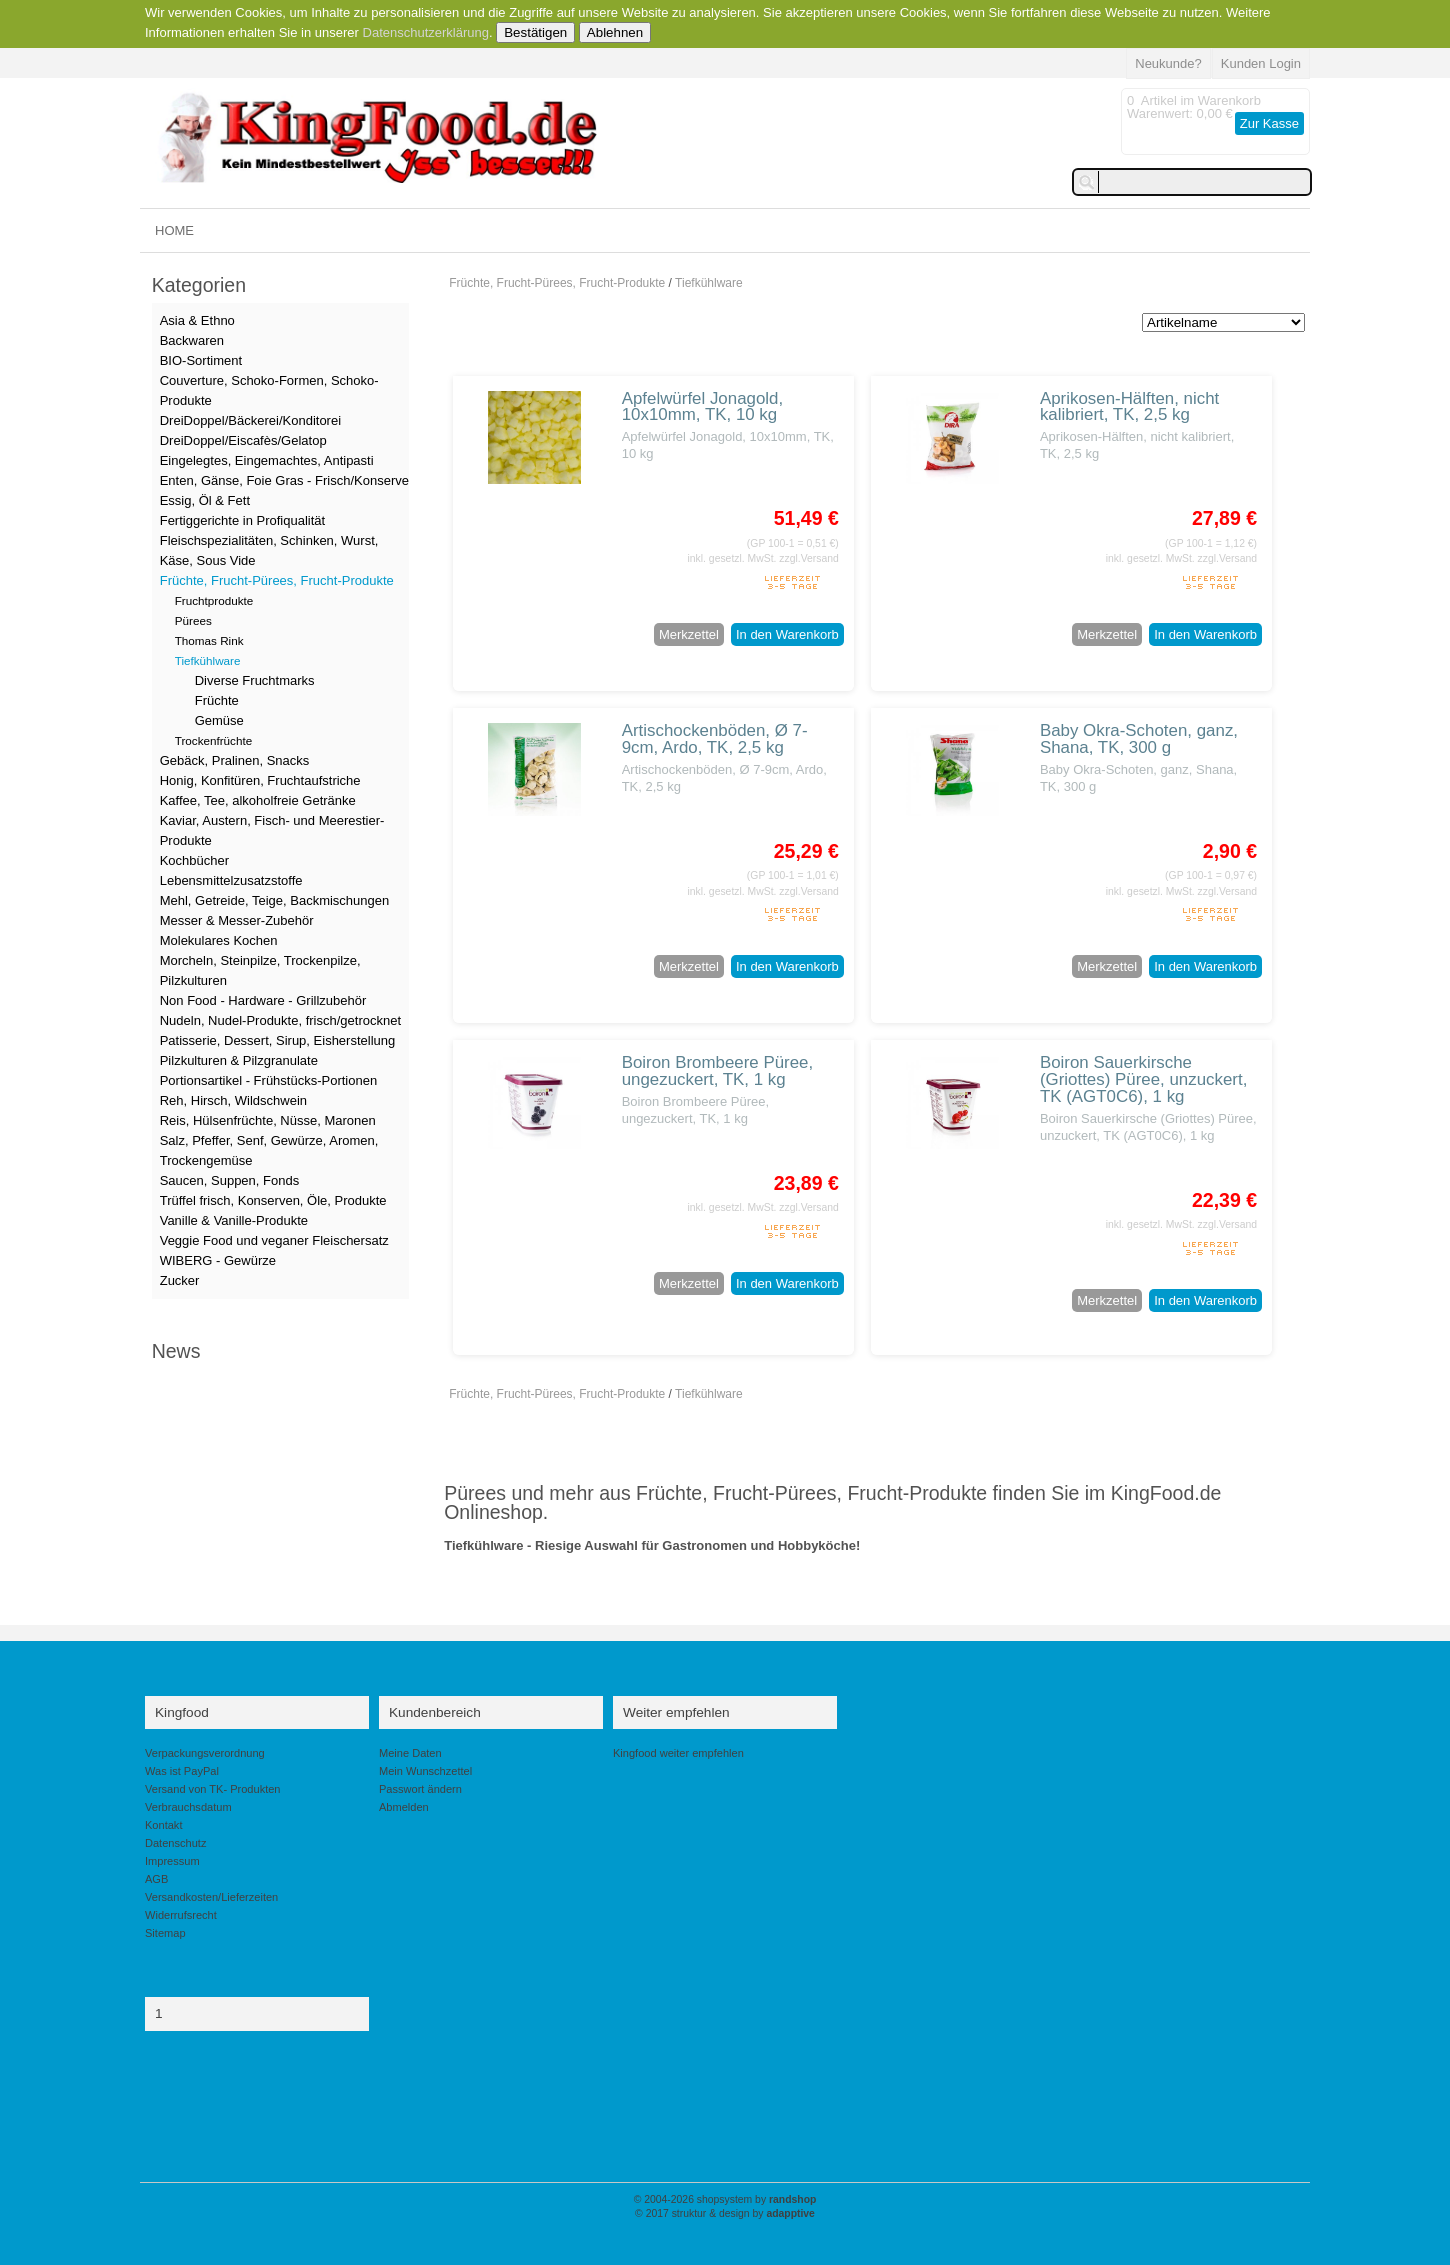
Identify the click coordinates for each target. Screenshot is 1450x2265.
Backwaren (192, 340)
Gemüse (219, 720)
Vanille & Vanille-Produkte (234, 1220)
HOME (174, 230)
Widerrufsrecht (181, 1915)
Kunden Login (1261, 63)
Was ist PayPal (182, 1771)
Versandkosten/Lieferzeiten (211, 1897)
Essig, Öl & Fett (205, 500)
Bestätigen (535, 32)
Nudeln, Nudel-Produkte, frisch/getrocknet (280, 1020)
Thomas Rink (209, 640)
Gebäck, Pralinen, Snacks (235, 760)
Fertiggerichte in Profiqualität (242, 520)
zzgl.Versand (809, 558)
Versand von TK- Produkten (213, 1789)
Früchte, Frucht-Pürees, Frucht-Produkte (557, 283)
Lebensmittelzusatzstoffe (231, 880)
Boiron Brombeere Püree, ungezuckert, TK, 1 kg (718, 1071)
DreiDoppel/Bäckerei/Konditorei (250, 420)
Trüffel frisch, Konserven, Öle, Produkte (273, 1200)
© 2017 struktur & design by (725, 2213)
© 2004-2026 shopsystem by (725, 2199)
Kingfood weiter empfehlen (678, 1753)
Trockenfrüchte (214, 740)
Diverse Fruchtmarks (255, 680)
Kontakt (163, 1825)
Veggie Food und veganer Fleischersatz (274, 1240)
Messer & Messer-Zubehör (237, 920)
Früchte (217, 700)
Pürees (193, 620)
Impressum (172, 1861)
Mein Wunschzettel (425, 1771)
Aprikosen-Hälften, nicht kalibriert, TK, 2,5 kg (1129, 407)
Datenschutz (175, 1843)
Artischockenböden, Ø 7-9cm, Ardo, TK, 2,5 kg (715, 739)
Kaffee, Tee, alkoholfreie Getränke (258, 800)
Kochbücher (194, 860)
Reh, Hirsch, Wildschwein (233, 1100)
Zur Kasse (1269, 123)
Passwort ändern (420, 1789)
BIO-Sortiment (201, 360)
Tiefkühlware (709, 283)
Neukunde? (1168, 63)
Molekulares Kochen (219, 940)
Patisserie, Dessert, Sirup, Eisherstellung (278, 1040)
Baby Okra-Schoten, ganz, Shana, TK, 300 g (1139, 739)
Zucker (180, 1280)
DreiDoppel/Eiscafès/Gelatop (243, 440)
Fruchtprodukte (214, 600)
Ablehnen (615, 32)
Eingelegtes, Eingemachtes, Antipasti (267, 460)
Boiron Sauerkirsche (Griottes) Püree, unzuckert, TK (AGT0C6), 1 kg (1143, 1079)
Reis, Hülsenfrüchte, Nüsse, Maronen (268, 1120)
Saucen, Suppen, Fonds (230, 1180)
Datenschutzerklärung (426, 32)
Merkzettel (689, 634)
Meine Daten (410, 1753)
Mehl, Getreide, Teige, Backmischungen (275, 900)
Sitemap (165, 1933)
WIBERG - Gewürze (218, 1260)
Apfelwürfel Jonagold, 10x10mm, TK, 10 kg (703, 407)
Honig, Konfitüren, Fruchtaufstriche (260, 780)
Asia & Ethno (197, 320)
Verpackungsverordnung (205, 1753)
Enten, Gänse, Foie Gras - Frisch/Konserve (284, 480)
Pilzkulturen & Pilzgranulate (239, 1060)
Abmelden (404, 1807)
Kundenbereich (435, 1712)
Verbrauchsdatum (188, 1807)
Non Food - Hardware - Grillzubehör (263, 1000)
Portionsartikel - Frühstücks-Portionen (268, 1080)
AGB (156, 1879)
